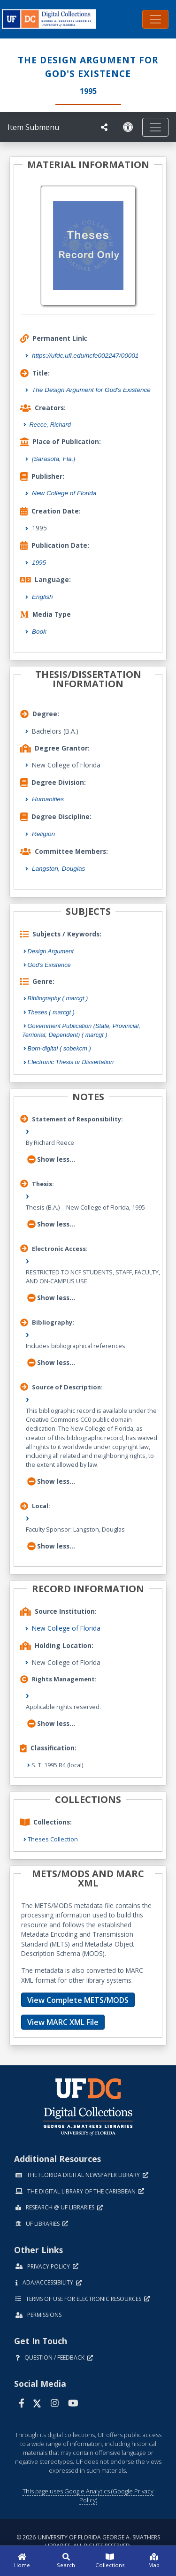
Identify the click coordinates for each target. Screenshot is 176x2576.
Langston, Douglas (58, 868)
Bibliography (58, 998)
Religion (43, 833)
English (42, 596)
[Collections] (110, 2561)
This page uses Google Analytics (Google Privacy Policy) (88, 2495)
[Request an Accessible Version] (128, 127)
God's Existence (49, 964)
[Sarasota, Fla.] (53, 458)
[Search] (66, 2561)
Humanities (48, 799)
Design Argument (51, 951)
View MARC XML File (63, 2022)
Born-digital (59, 1048)
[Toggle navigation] (155, 19)
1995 (39, 562)
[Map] (154, 2561)
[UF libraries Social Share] (104, 127)
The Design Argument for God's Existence (91, 389)
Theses (51, 1012)
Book (39, 631)
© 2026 (88, 2541)
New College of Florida (64, 493)
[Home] (22, 2561)
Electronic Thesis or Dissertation (71, 1062)
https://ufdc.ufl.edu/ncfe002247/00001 (85, 355)
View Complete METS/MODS (78, 2000)
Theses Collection (53, 1839)
